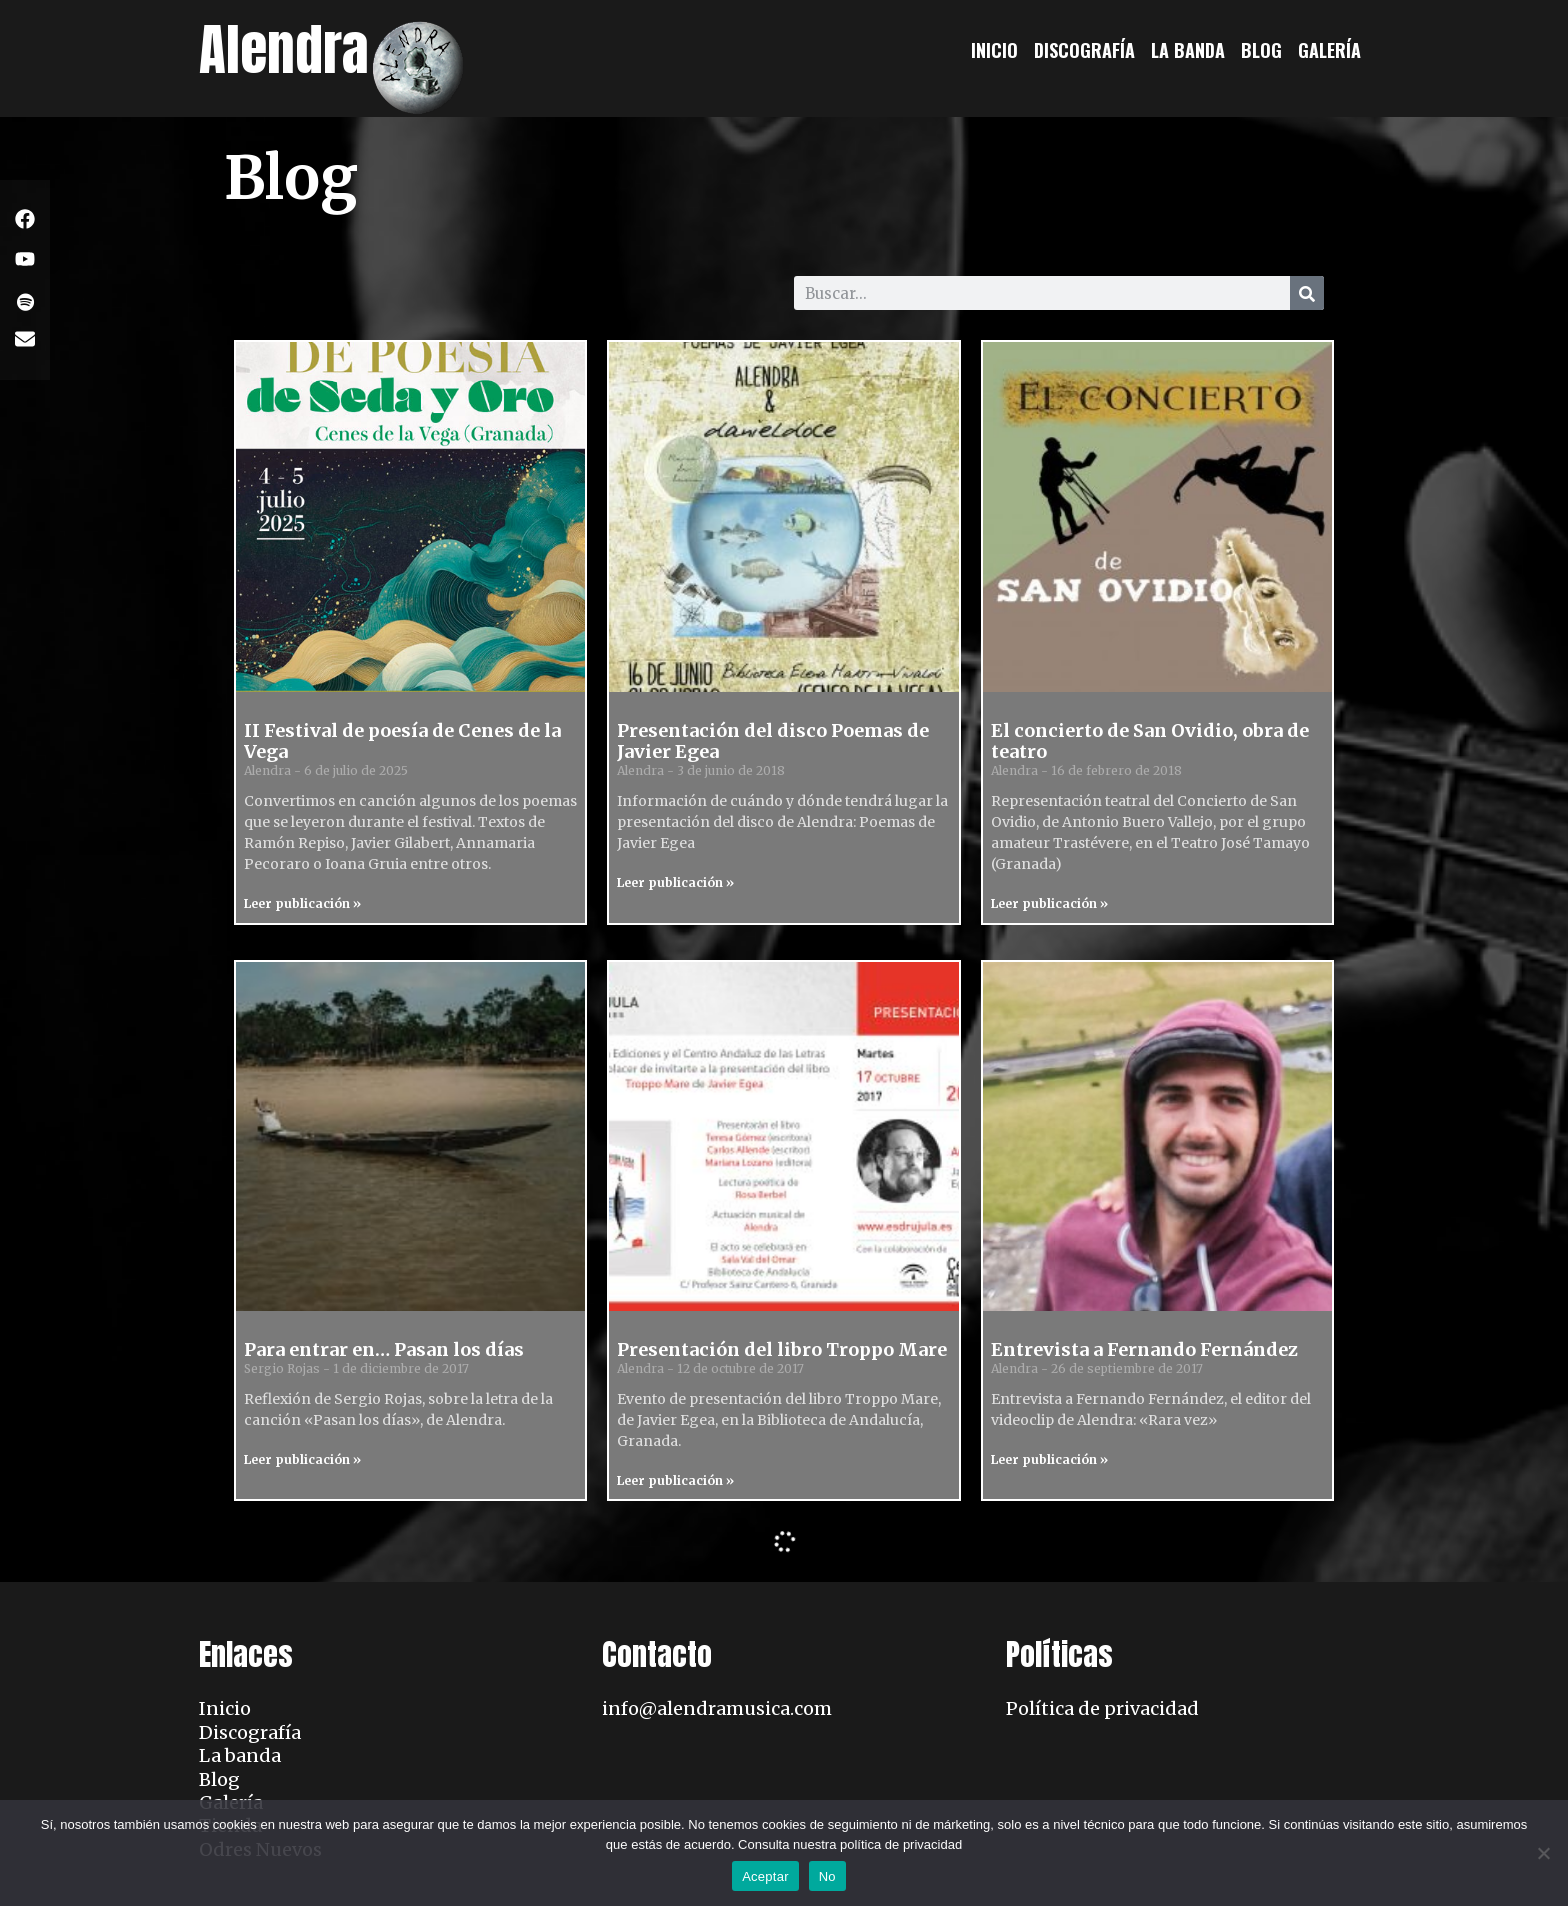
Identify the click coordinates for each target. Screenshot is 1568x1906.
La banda (1188, 50)
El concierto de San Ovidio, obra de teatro (1150, 741)
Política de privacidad (1102, 1708)
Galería (1329, 50)
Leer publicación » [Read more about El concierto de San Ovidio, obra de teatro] (1049, 903)
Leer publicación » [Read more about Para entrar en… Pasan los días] (302, 1459)
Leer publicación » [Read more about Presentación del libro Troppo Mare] (675, 1480)
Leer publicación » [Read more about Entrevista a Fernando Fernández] (1049, 1459)
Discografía (1084, 50)
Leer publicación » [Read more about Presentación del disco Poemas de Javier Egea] (675, 882)
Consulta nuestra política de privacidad (850, 1844)
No (827, 1876)
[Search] (1307, 293)
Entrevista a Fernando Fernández (1144, 1349)
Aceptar (765, 1876)
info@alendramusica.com (717, 1708)
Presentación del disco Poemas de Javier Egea (773, 741)
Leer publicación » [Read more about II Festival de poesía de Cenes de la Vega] (302, 903)
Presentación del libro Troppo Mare (782, 1349)
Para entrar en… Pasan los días (384, 1349)
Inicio (994, 50)
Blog (1261, 50)
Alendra (284, 49)
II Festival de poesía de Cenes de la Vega (402, 741)
